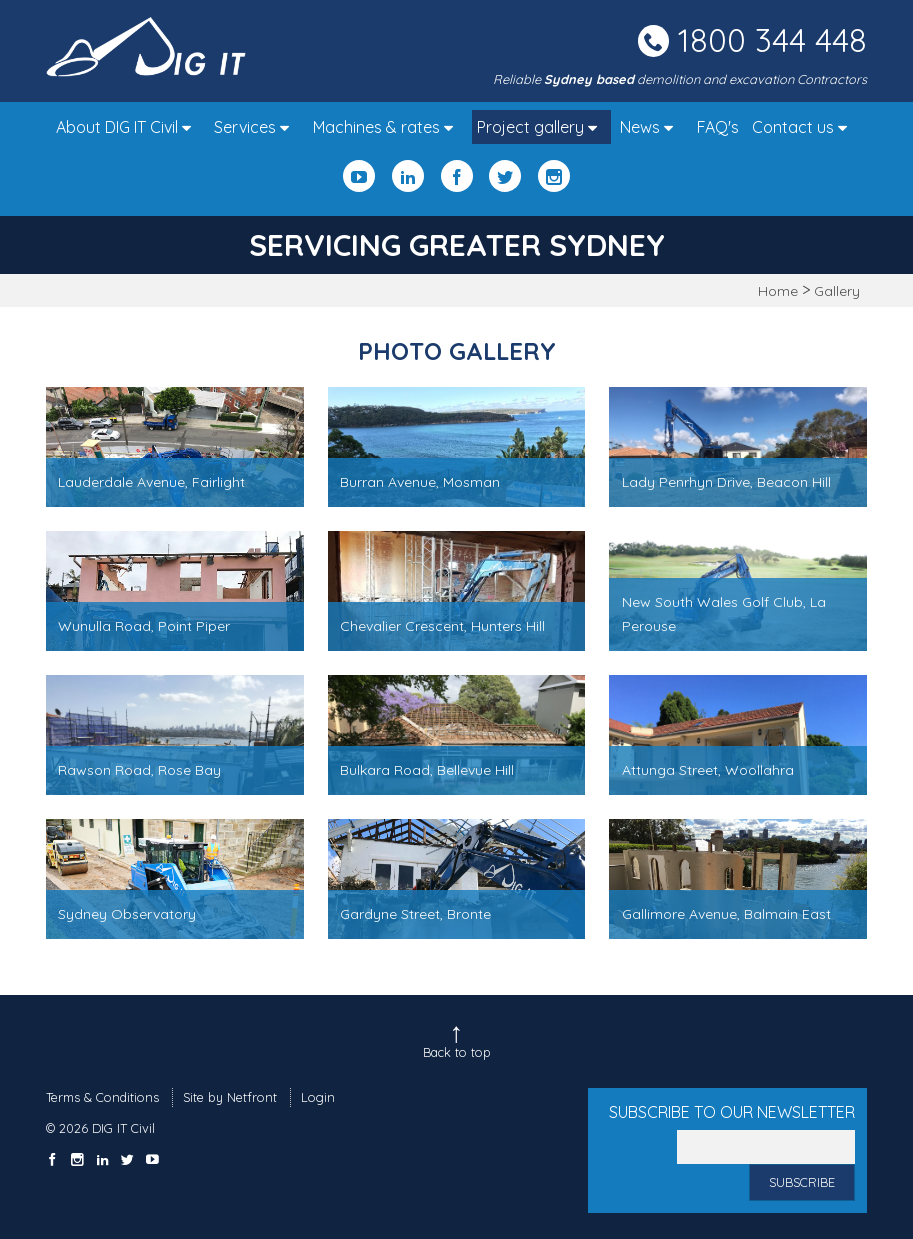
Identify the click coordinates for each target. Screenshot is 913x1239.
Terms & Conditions (102, 1097)
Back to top (457, 1052)
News (651, 127)
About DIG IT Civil (128, 127)
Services (256, 127)
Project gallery (542, 127)
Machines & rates (388, 127)
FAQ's (718, 127)
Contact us (804, 127)
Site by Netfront (230, 1097)
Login (318, 1097)
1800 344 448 (772, 40)
